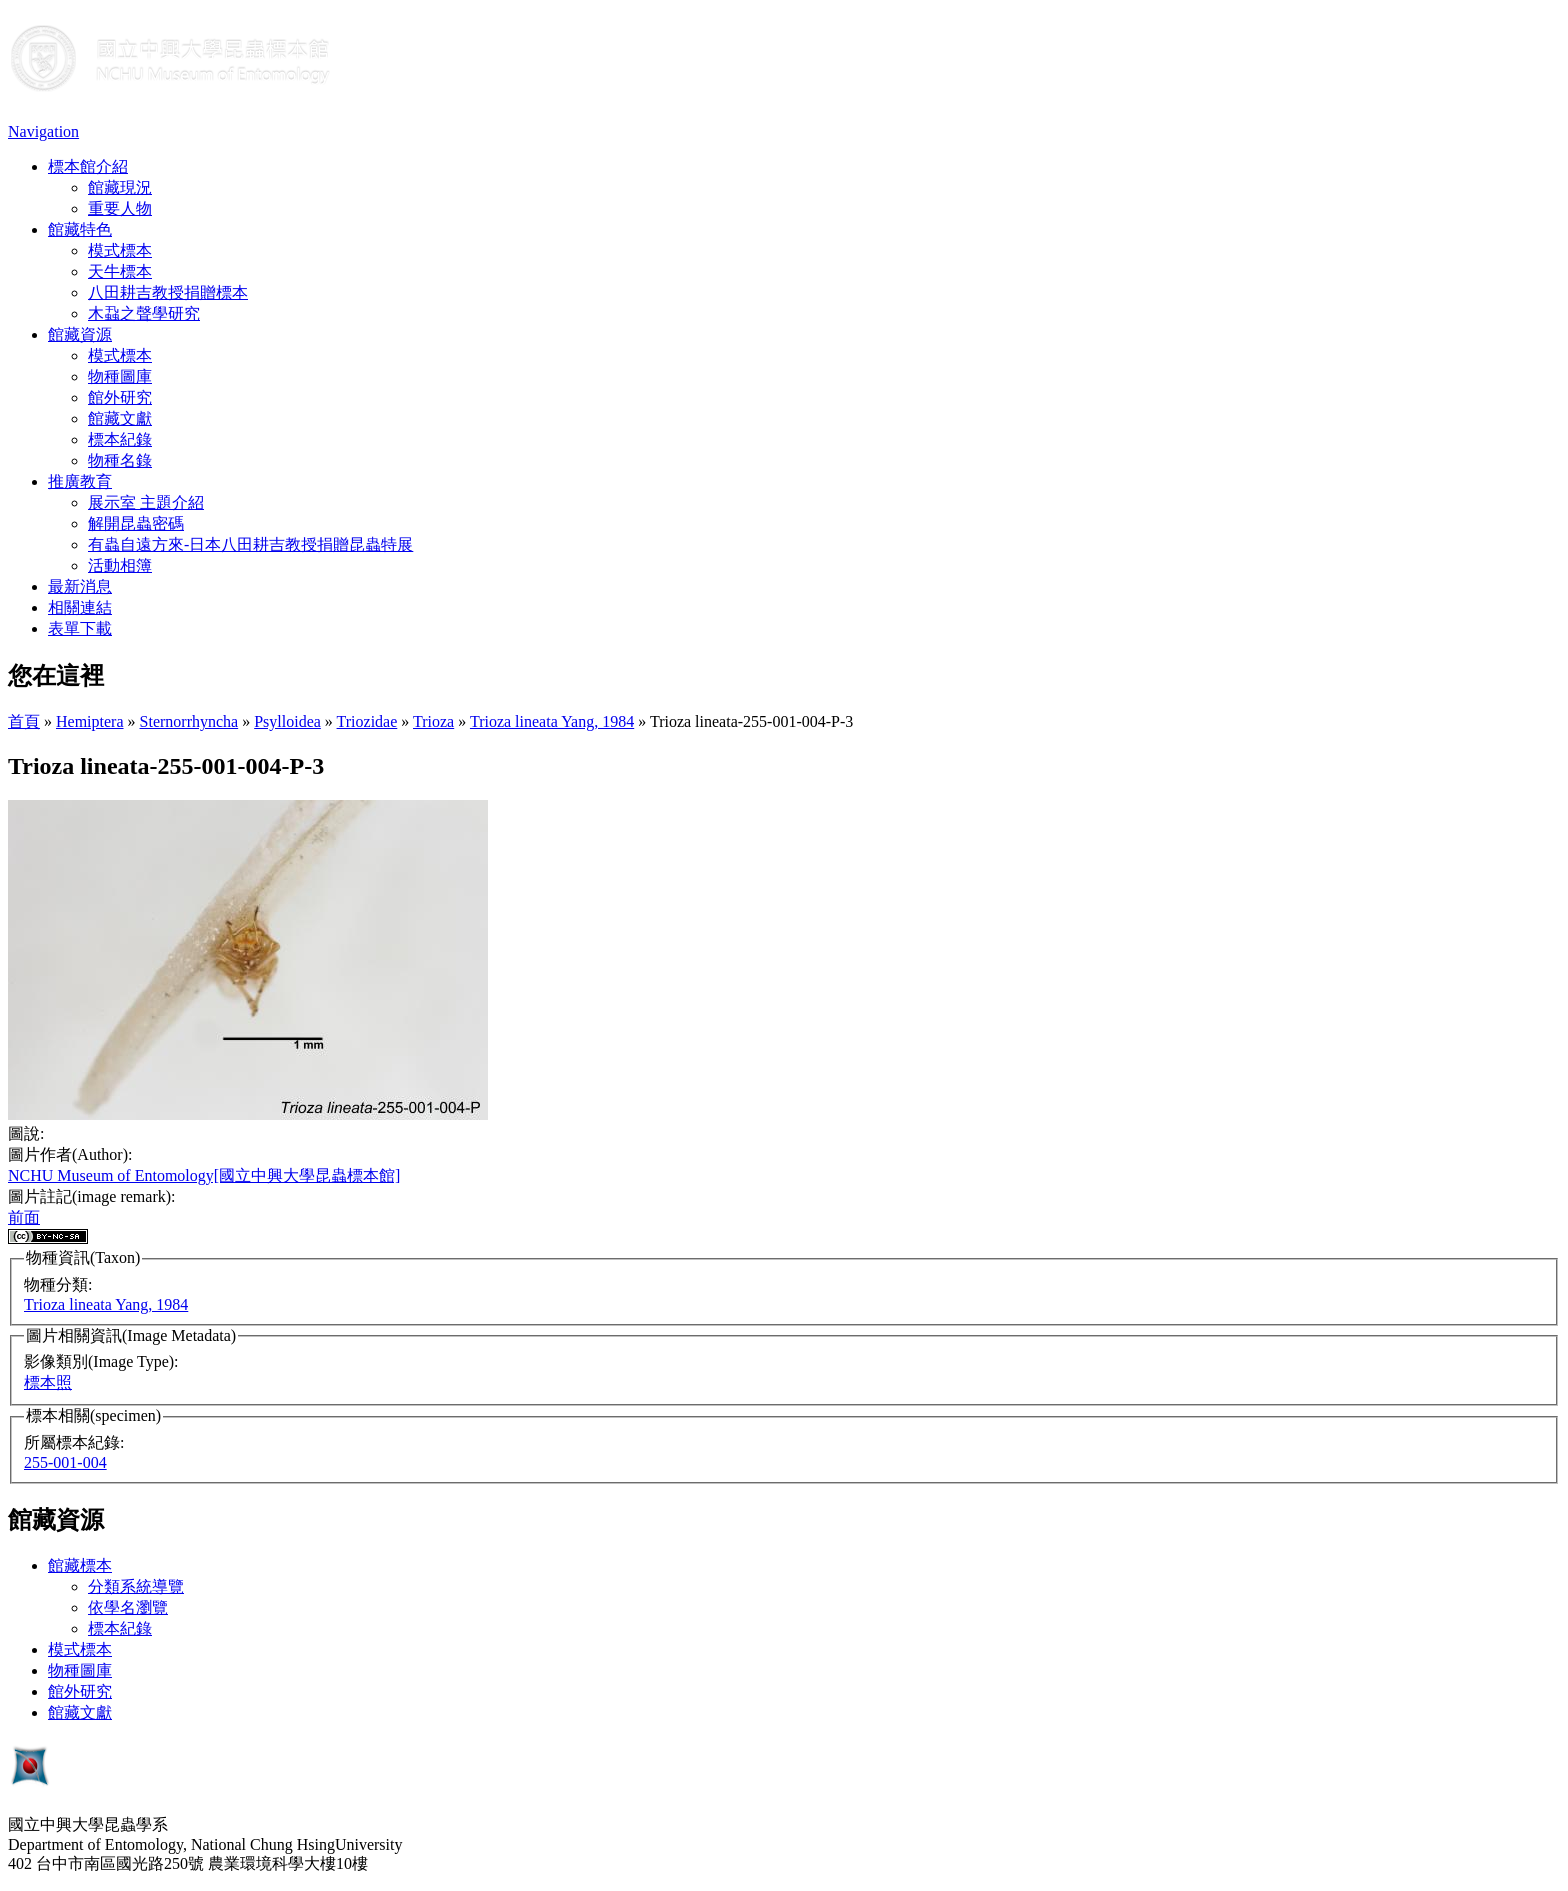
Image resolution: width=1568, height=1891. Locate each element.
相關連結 (80, 607)
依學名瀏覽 (128, 1607)
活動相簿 (120, 565)
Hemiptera (90, 721)
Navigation (43, 131)
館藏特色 (80, 229)
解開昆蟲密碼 (136, 523)
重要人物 (120, 208)
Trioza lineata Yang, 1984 (552, 721)
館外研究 (120, 397)
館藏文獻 (120, 418)
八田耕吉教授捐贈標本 (168, 292)
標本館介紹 (88, 166)
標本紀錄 (120, 439)
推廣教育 (80, 481)
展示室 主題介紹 (146, 502)
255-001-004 (65, 1462)
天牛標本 (120, 271)
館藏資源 (80, 334)
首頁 (24, 721)
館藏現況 (120, 187)
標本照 (48, 1382)
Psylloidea (287, 721)
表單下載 (80, 628)
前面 (24, 1217)
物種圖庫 (120, 376)
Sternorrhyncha (189, 721)
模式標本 (120, 250)
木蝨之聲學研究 (144, 313)
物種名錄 (120, 460)
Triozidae (367, 721)
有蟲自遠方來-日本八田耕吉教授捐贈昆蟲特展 (250, 544)
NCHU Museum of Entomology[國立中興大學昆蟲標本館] (204, 1175)
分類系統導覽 (136, 1586)
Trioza (433, 721)
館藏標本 (80, 1565)
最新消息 (80, 586)
